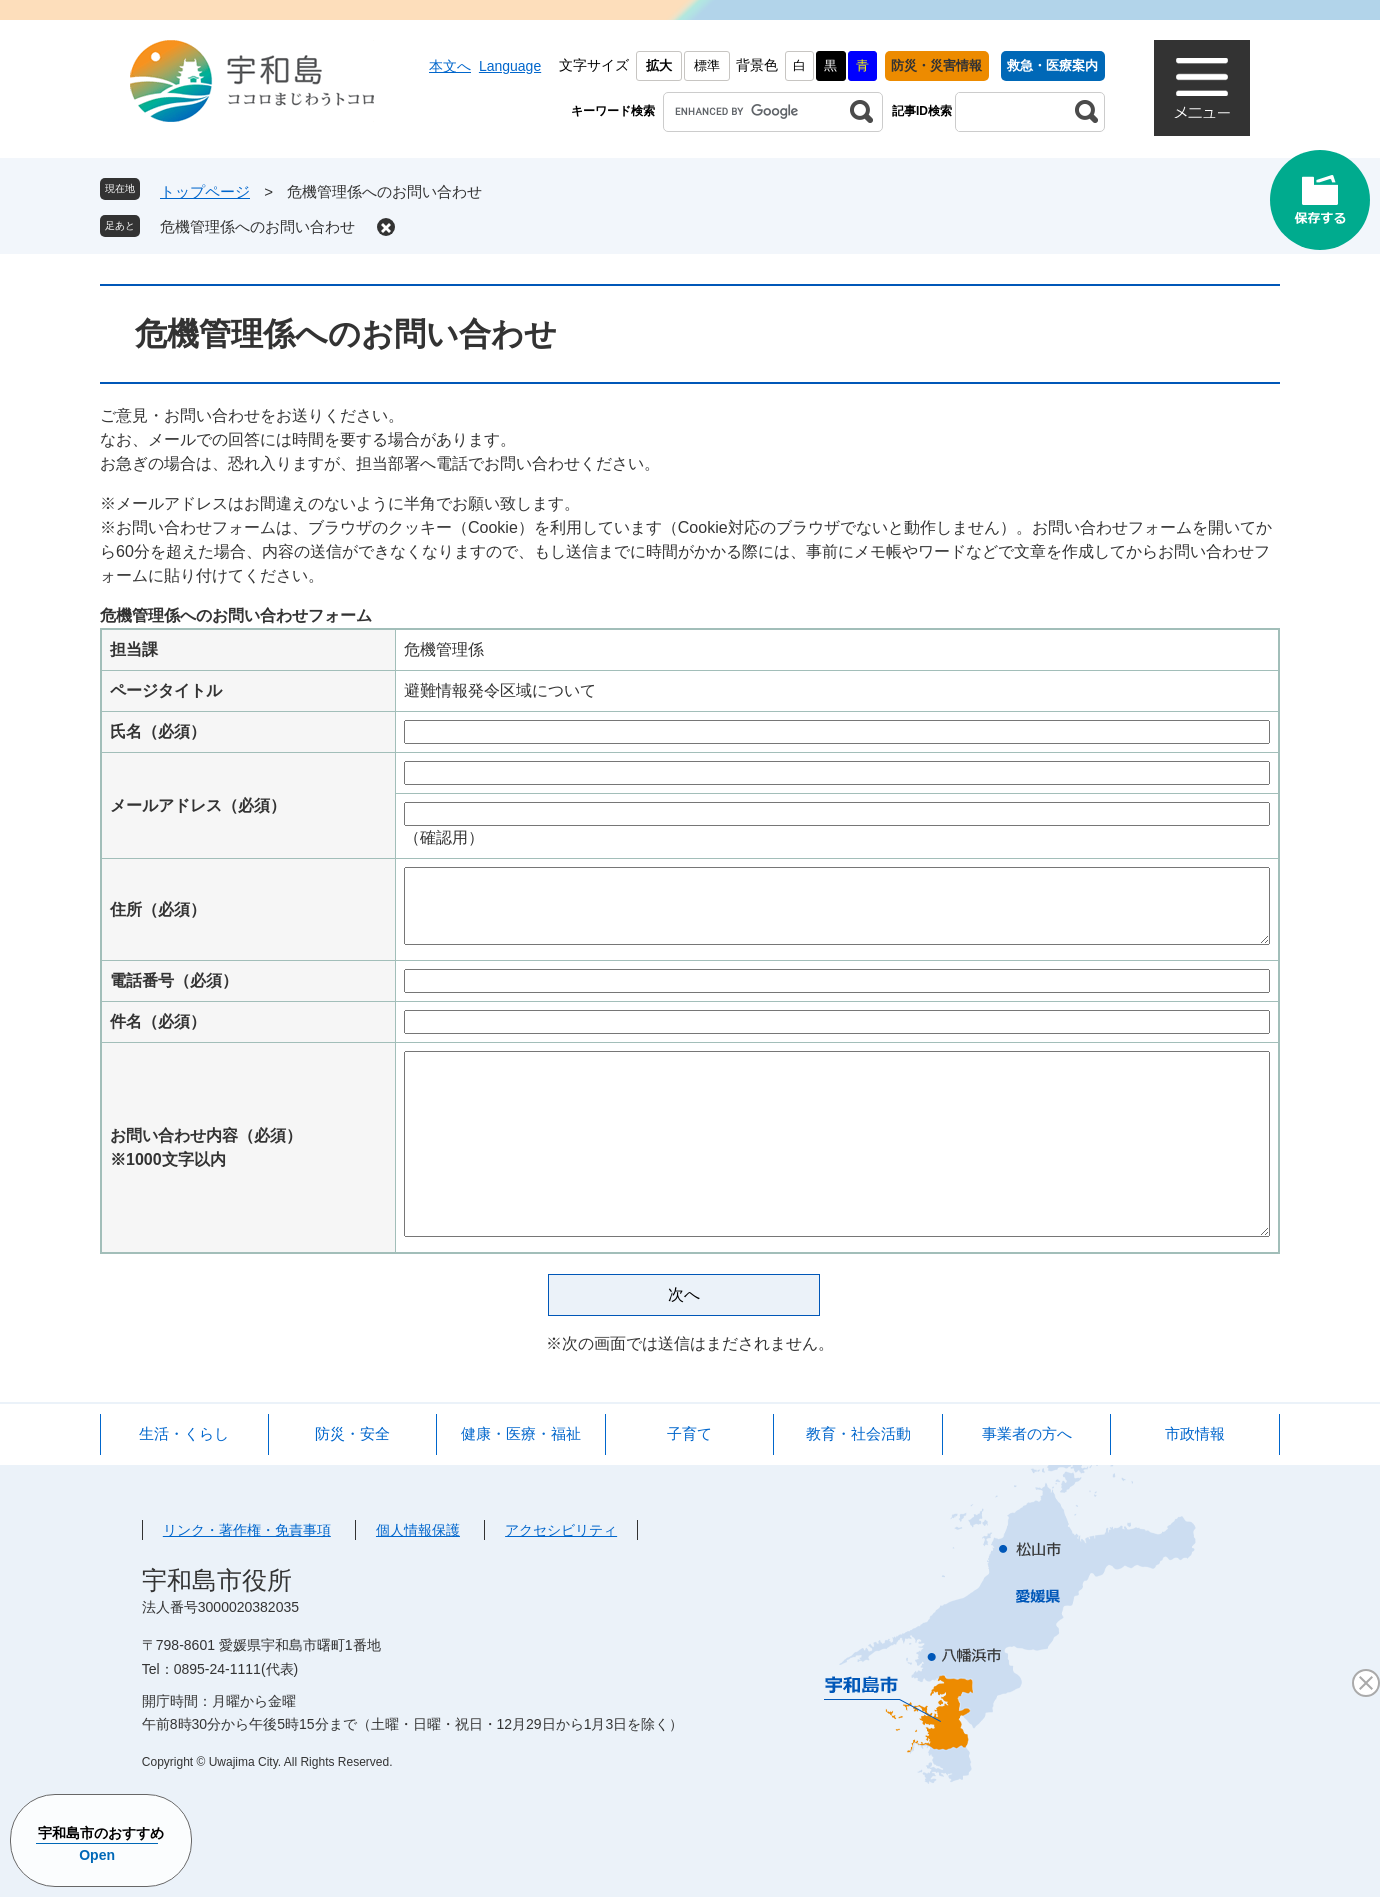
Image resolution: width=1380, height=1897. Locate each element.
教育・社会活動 (858, 1433)
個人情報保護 (418, 1530)
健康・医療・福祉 (521, 1433)
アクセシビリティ (561, 1530)
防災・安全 (352, 1433)
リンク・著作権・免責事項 (247, 1530)
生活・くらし (184, 1433)
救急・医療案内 (1052, 65)
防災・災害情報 (936, 65)
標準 (707, 65)
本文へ (450, 66)
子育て (689, 1433)
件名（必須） (158, 1021)
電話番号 (174, 980)
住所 (158, 909)
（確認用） (444, 837)
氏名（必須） (158, 731)
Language (510, 66)
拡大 (659, 65)
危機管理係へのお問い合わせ (257, 226)
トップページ (205, 191)
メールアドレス (198, 805)
